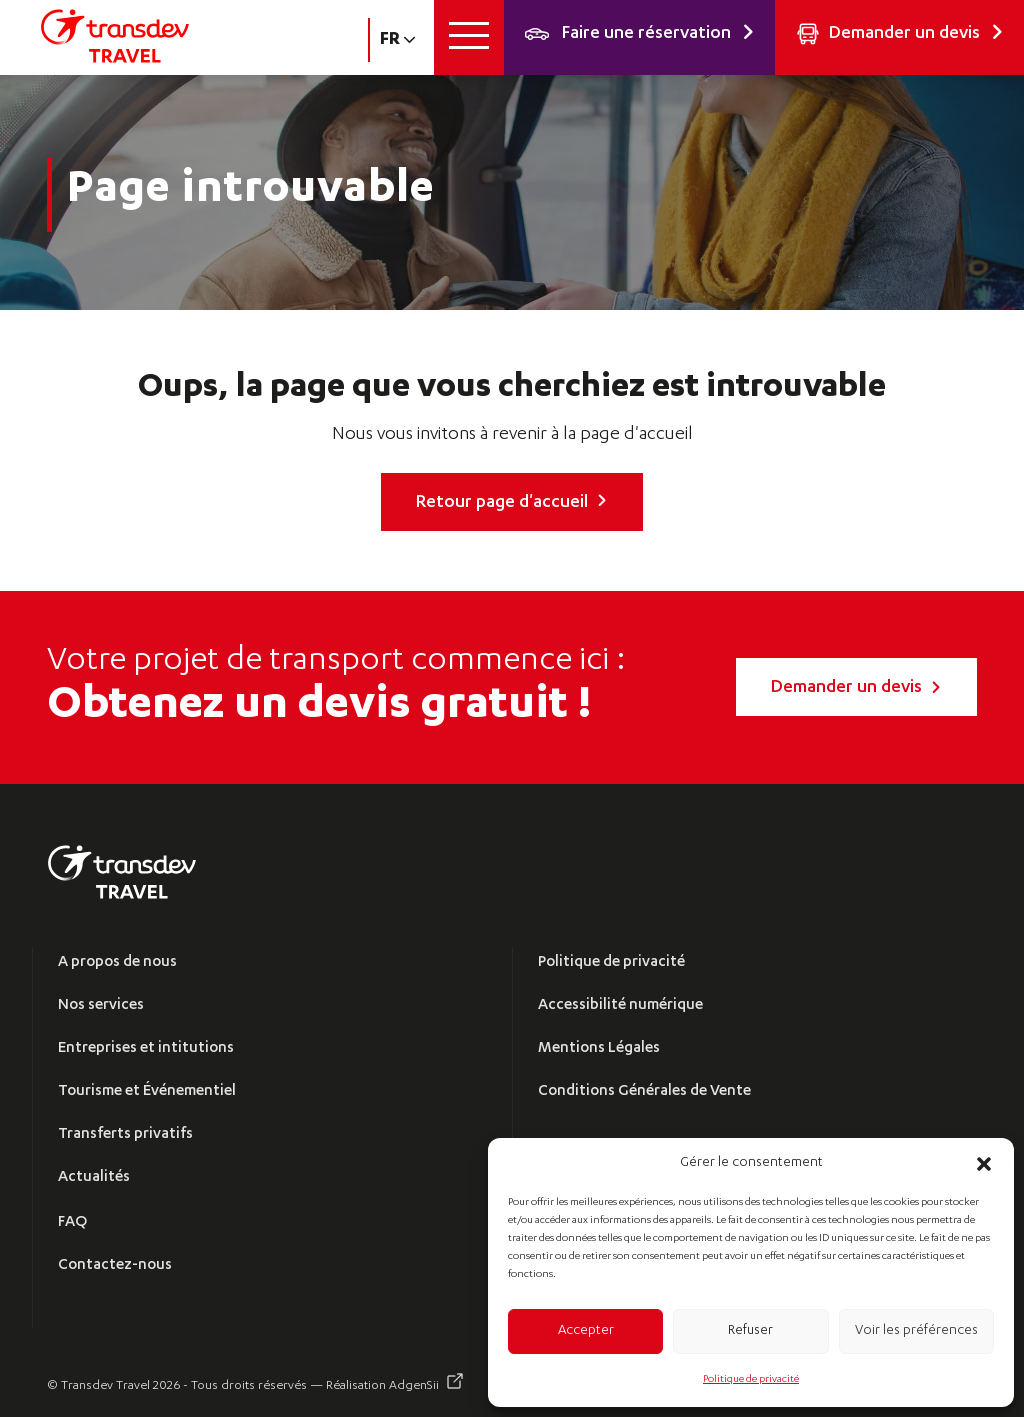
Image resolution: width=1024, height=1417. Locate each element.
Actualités (94, 1177)
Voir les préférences (916, 1331)
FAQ (72, 1222)
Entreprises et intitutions (146, 1048)
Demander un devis (856, 688)
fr (398, 40)
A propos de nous (117, 962)
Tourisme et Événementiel (147, 1091)
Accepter (586, 1331)
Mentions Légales (599, 1048)
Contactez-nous (115, 1265)
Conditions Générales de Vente (644, 1091)
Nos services (101, 1005)
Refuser (750, 1331)
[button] (984, 1164)
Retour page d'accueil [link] (512, 503)
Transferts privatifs (125, 1134)
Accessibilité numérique (620, 1005)
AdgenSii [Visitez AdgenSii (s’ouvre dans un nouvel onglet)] (414, 1386)
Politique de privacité (751, 1380)
